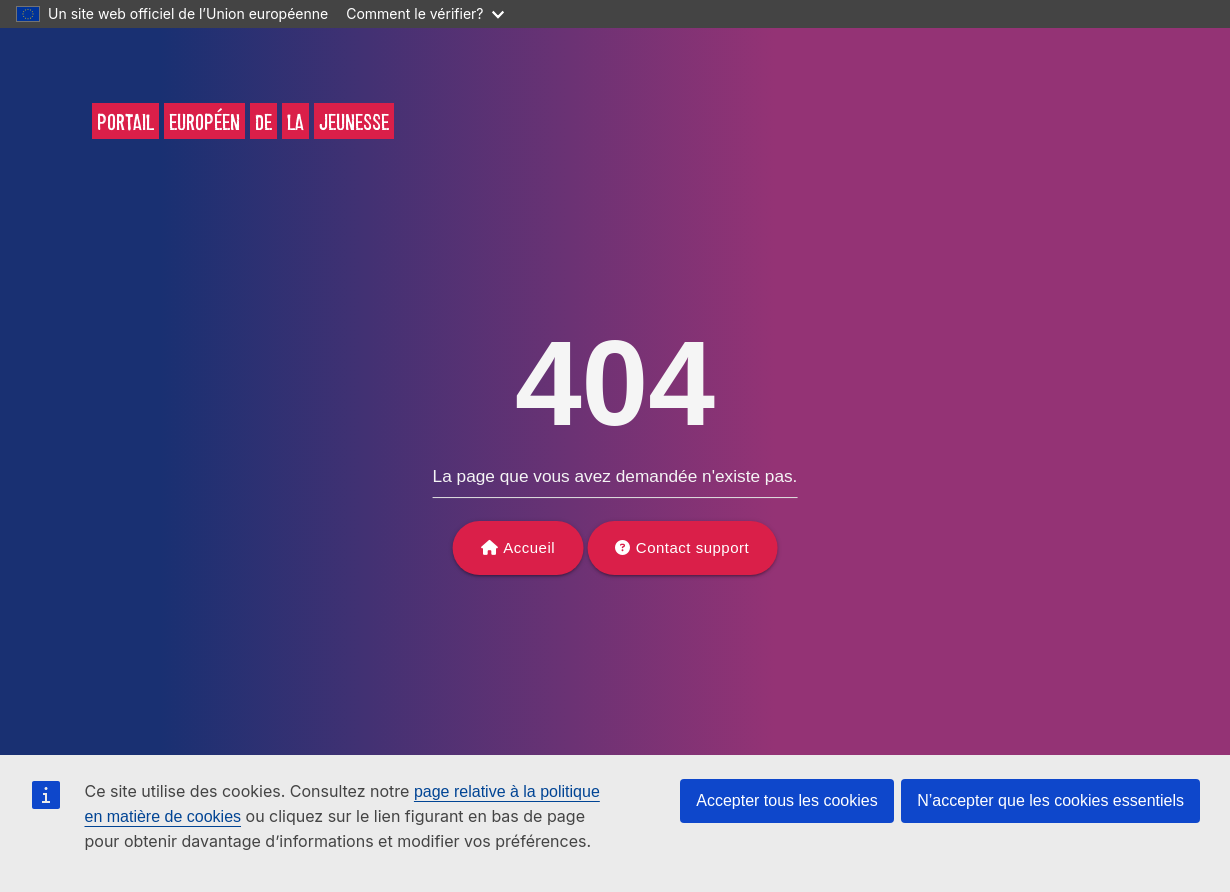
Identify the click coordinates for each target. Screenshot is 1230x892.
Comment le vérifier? (424, 13)
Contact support (692, 547)
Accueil (529, 547)
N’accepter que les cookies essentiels (1050, 800)
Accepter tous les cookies (786, 800)
